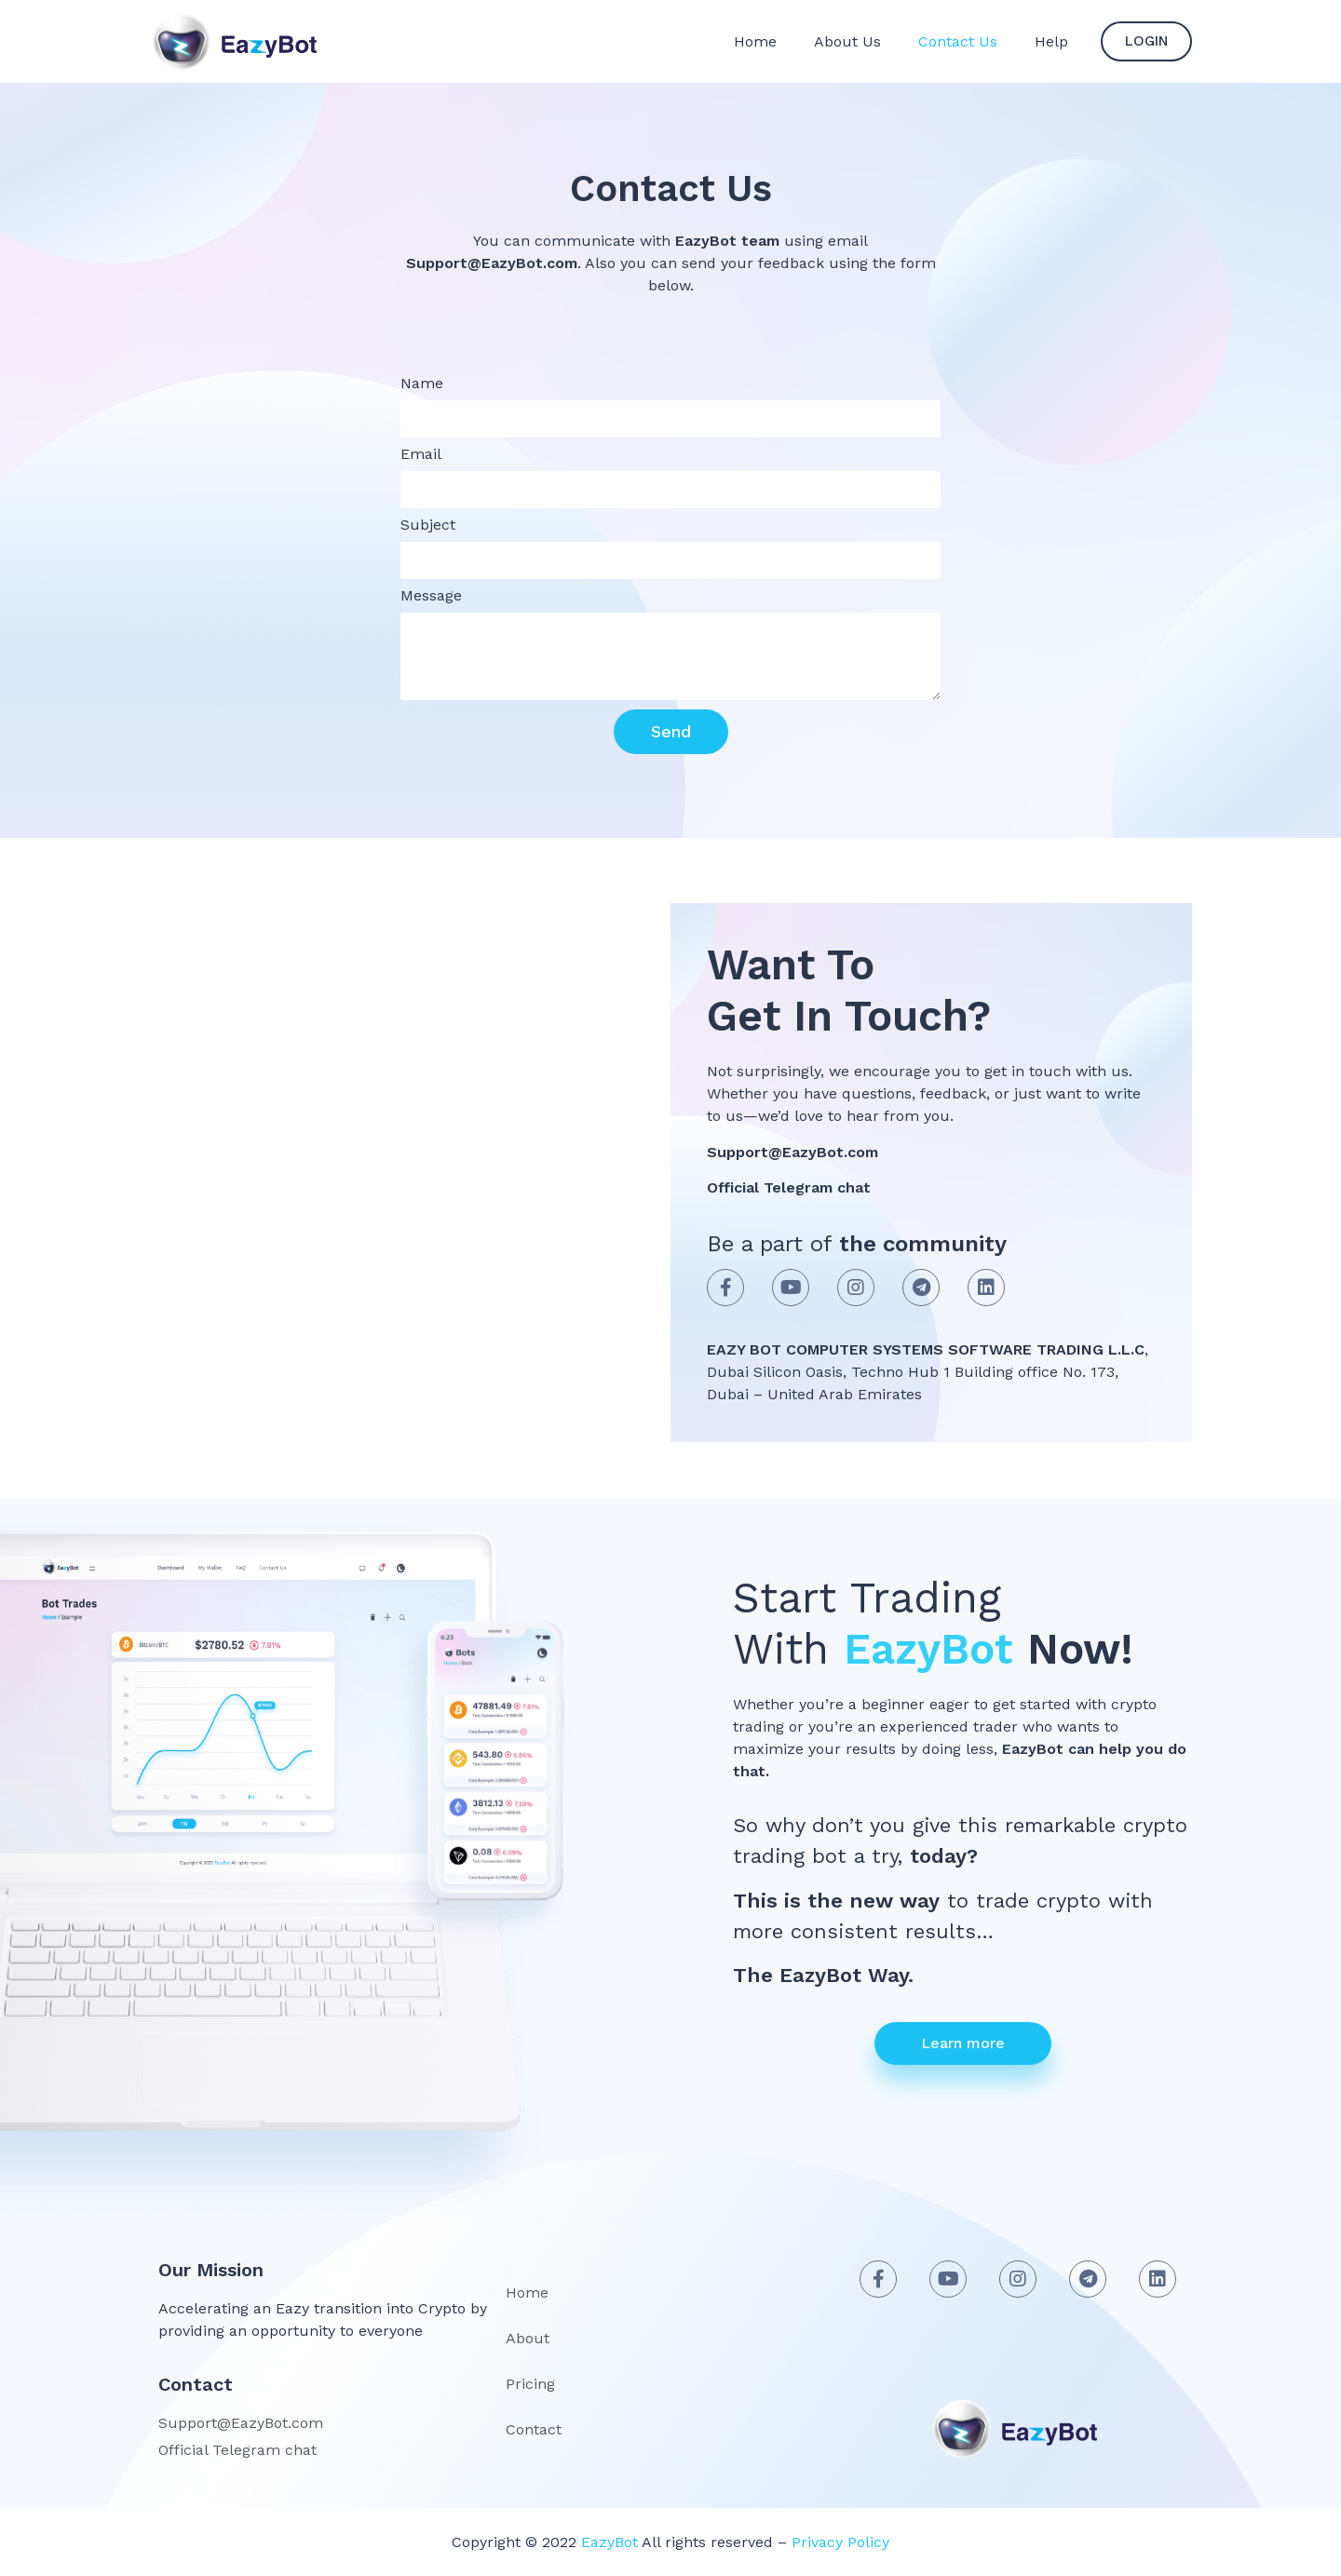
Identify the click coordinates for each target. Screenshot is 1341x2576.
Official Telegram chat (789, 1187)
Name (421, 384)
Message (431, 596)
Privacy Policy (838, 2542)
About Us (847, 41)
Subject (427, 525)
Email (420, 455)
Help (1051, 41)
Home (755, 41)
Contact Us (957, 41)
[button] (1146, 41)
